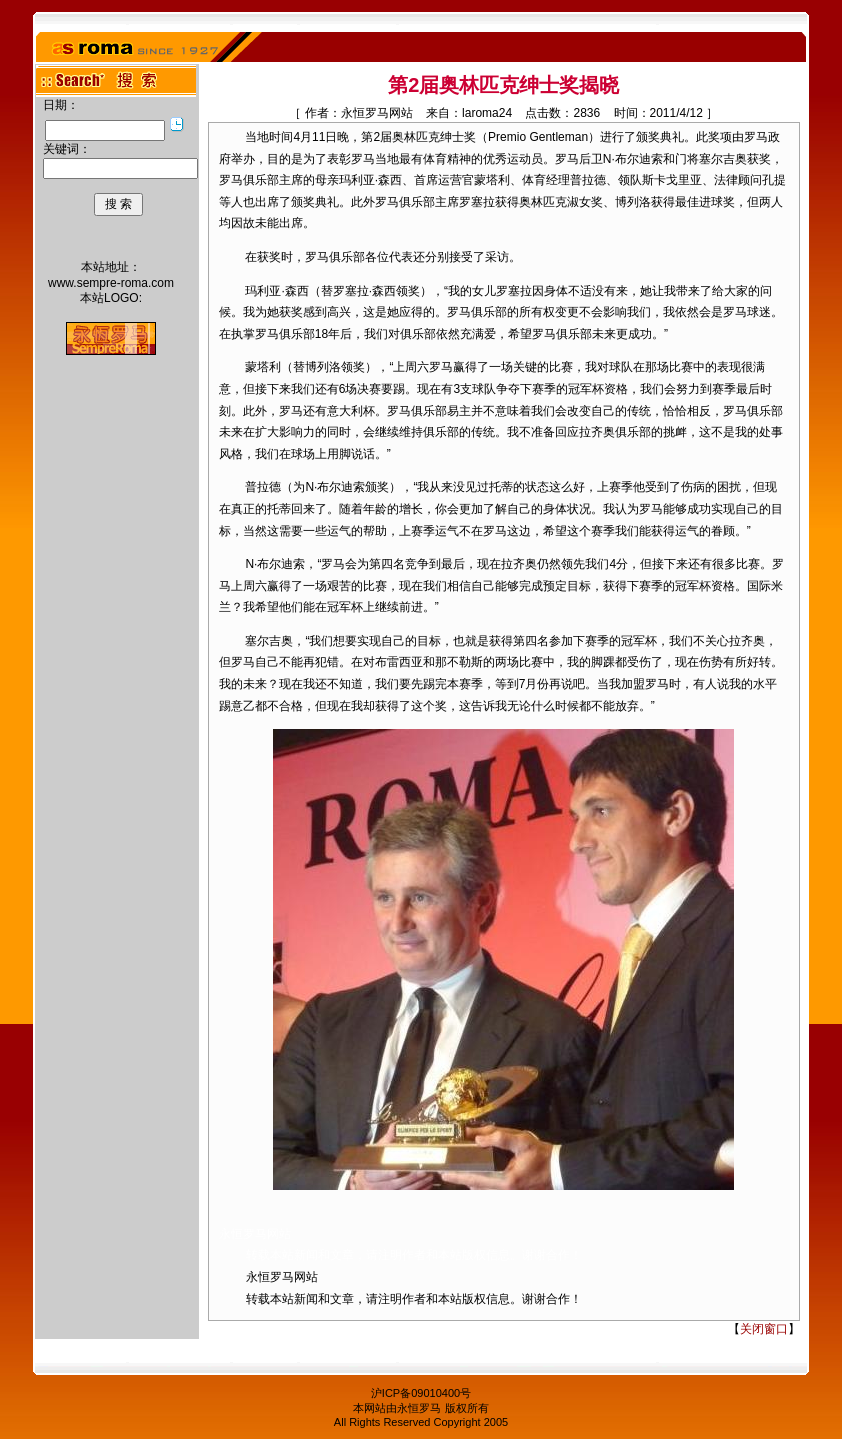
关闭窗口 (764, 1329)
